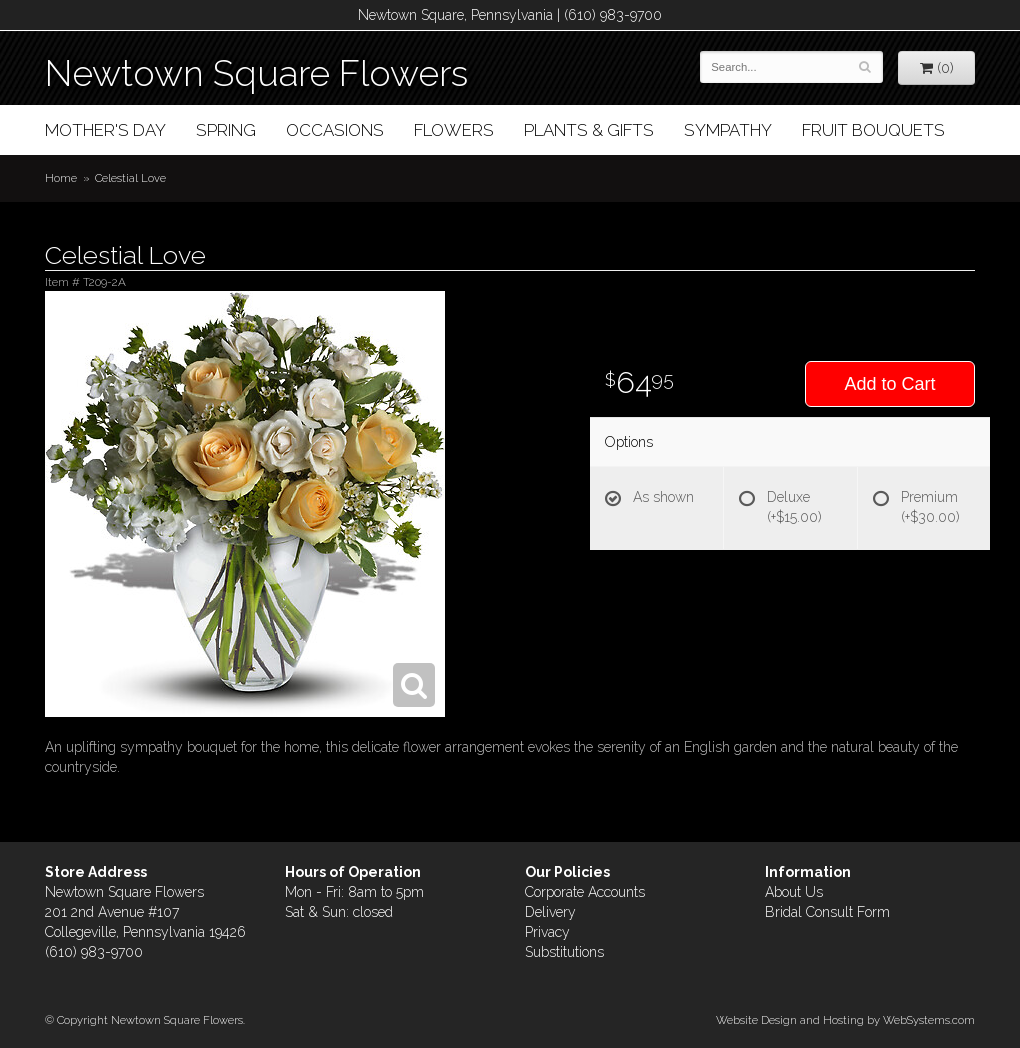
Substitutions (564, 952)
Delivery (550, 912)
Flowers (454, 130)
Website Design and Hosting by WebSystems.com (845, 1020)
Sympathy (728, 130)
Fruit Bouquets (873, 130)
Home (61, 178)
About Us (794, 892)
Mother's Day (105, 130)
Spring (226, 130)
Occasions (335, 130)
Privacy (547, 932)
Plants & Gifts (589, 130)
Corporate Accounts (585, 892)
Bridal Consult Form (827, 912)
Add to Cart (889, 384)
